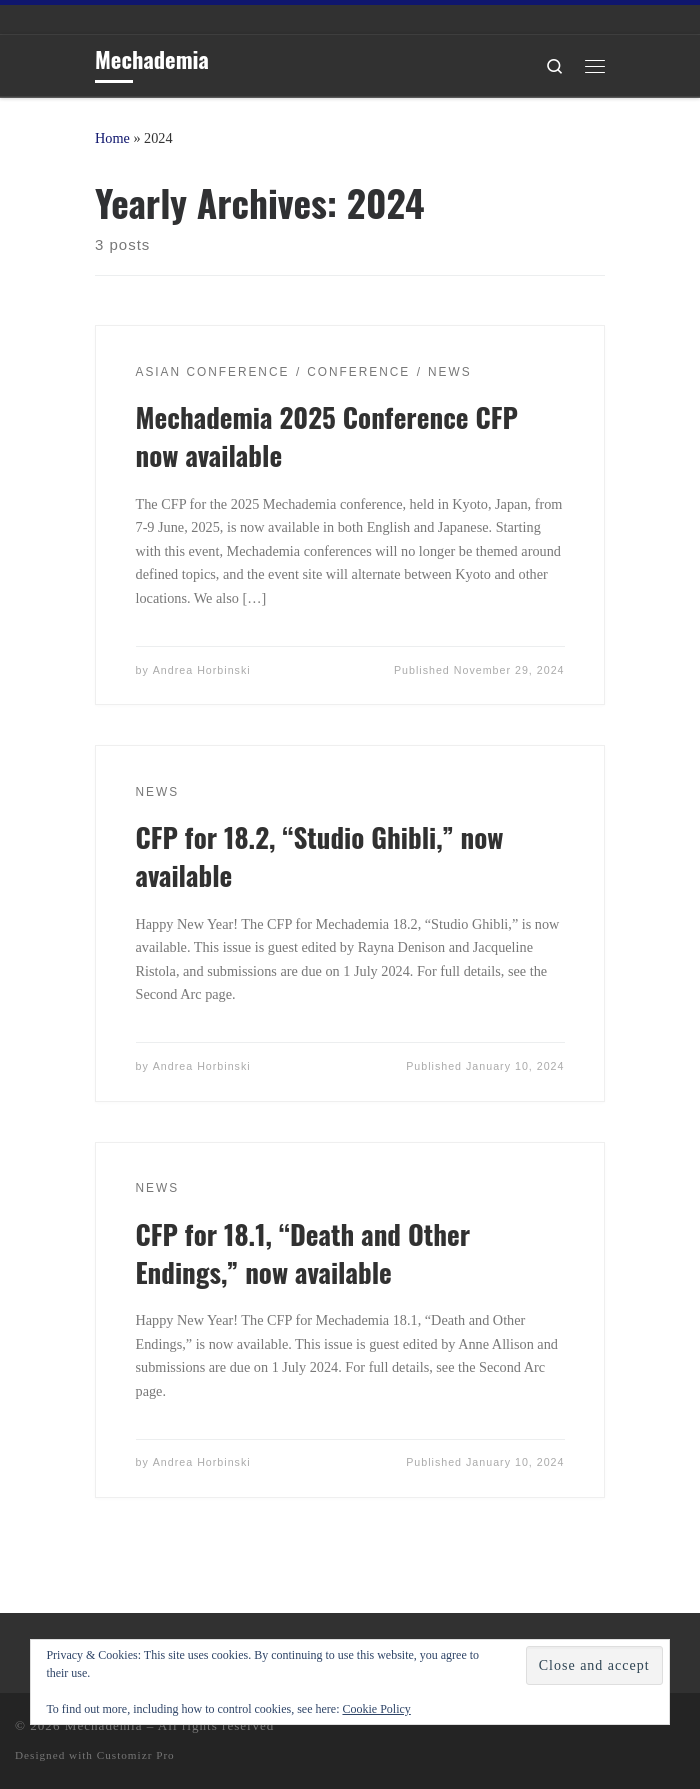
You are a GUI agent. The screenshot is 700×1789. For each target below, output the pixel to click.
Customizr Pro (136, 1755)
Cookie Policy (376, 1709)
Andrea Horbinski (202, 670)
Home (112, 138)
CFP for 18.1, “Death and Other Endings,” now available (303, 1253)
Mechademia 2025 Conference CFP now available (327, 436)
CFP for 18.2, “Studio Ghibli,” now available (320, 856)
